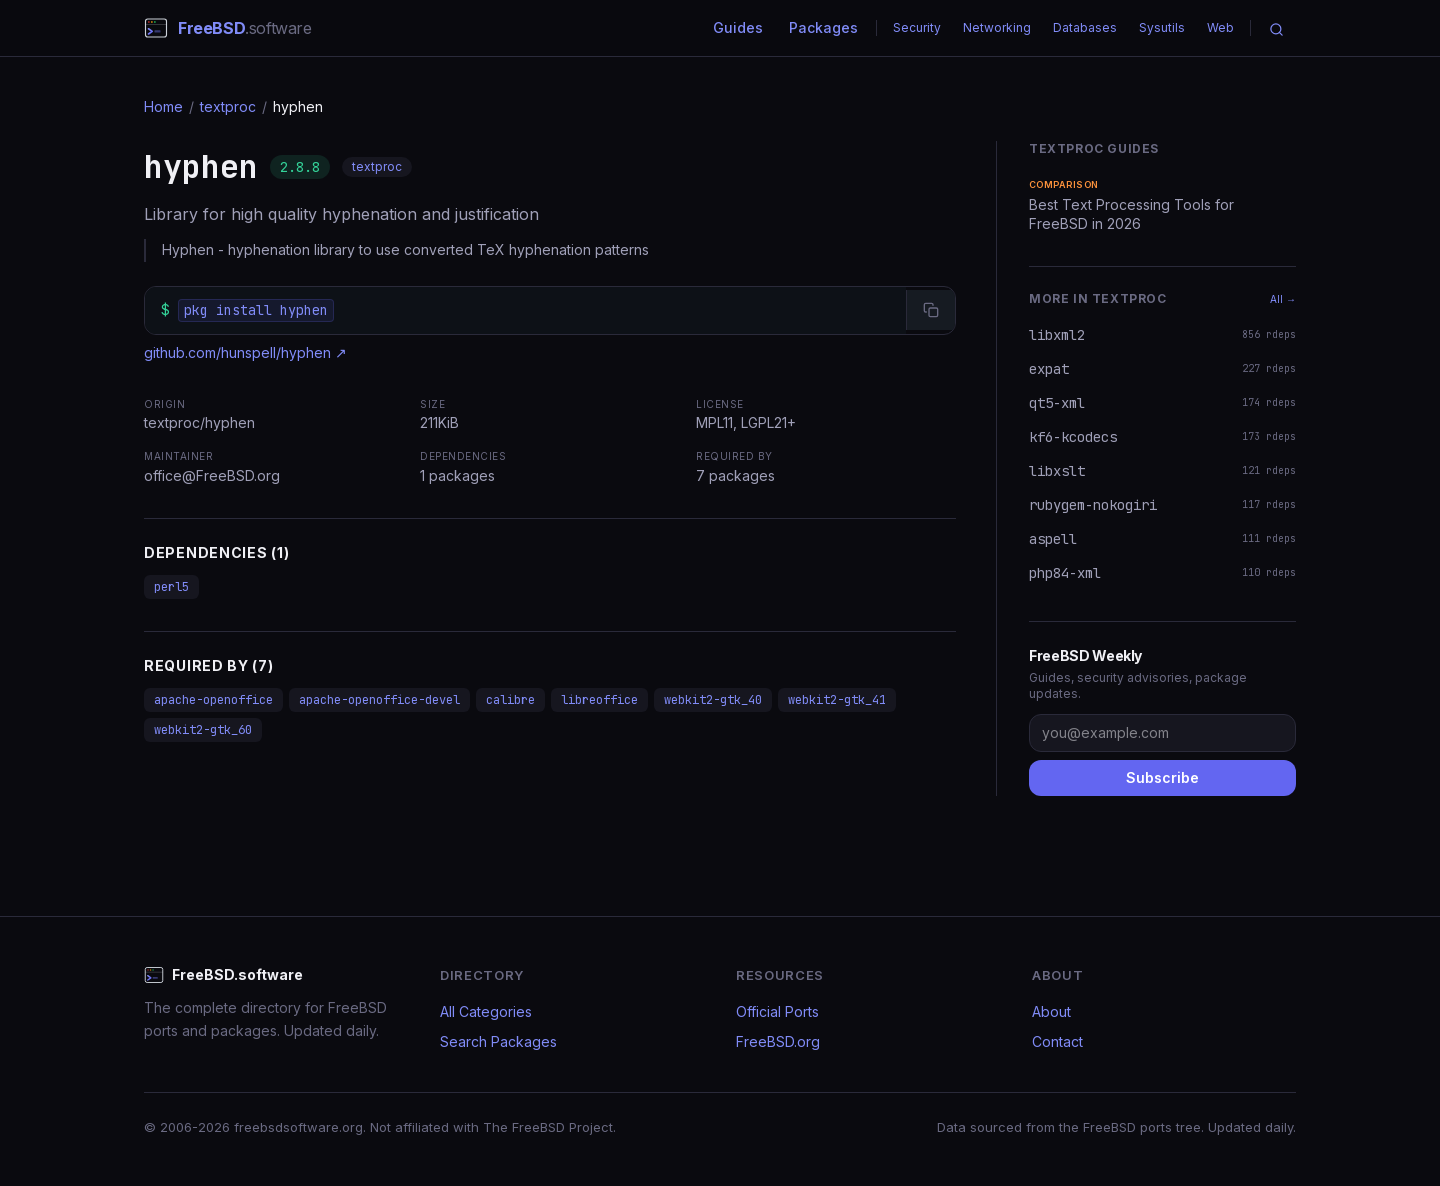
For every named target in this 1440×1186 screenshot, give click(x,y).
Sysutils (1162, 27)
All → (1283, 299)
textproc (228, 106)
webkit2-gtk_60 (203, 730)
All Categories (486, 1011)
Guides (738, 27)
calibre (510, 700)
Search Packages (498, 1041)
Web (1220, 27)
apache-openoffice (213, 700)
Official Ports (777, 1011)
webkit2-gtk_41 (837, 700)
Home (163, 106)
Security (917, 27)
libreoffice (599, 700)
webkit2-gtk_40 (713, 700)
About (1051, 1011)
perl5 (171, 587)
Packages (823, 27)
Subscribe (1162, 777)
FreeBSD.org (778, 1041)
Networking (997, 27)
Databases (1085, 27)
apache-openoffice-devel (379, 700)
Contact (1057, 1041)
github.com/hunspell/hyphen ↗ (245, 352)
